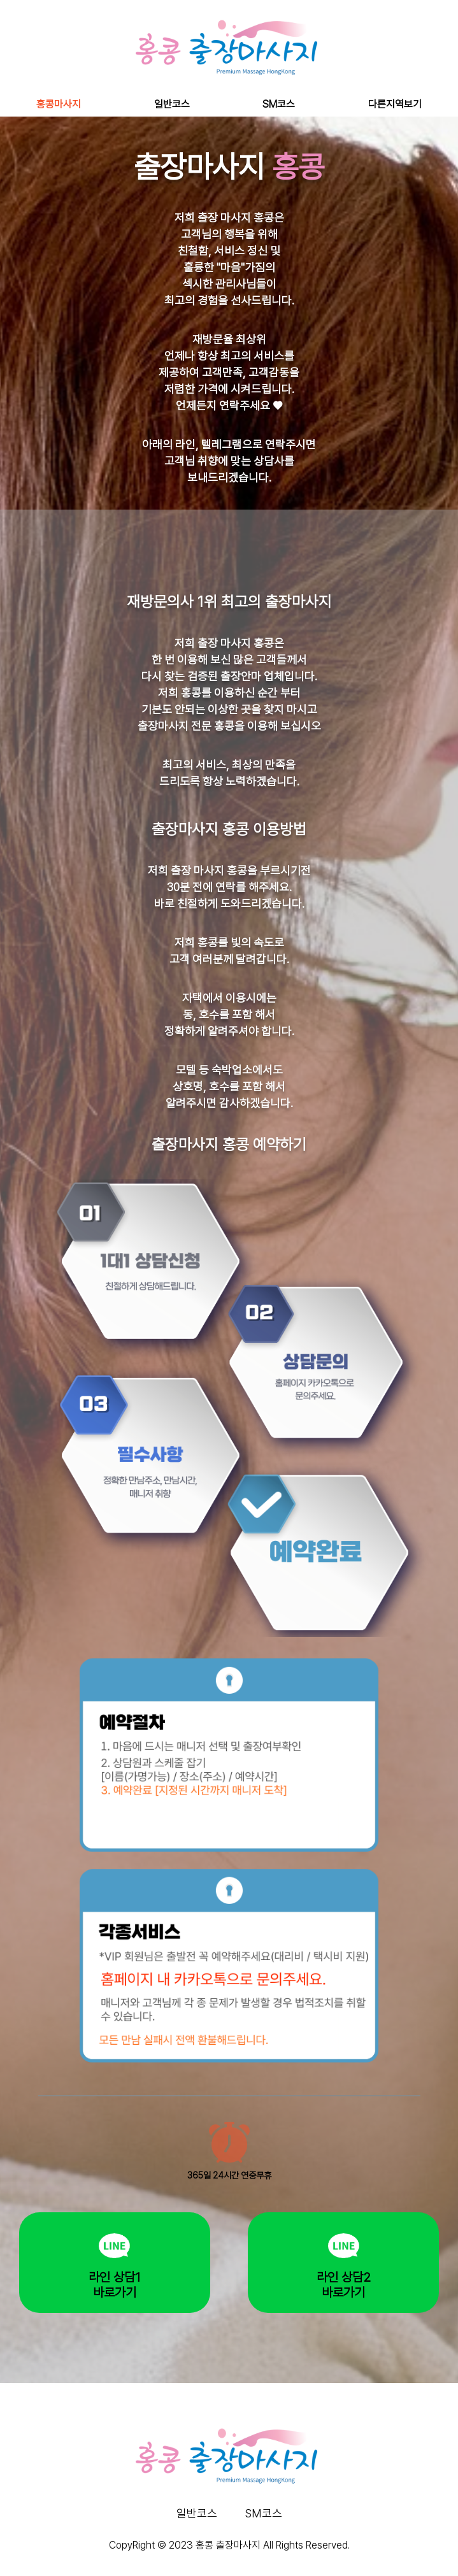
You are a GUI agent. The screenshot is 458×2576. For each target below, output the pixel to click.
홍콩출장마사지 (317, 2558)
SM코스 (278, 104)
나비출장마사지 (275, 2558)
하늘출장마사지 (141, 2558)
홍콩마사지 (58, 104)
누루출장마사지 (184, 2558)
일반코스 (172, 104)
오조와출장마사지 (229, 2558)
